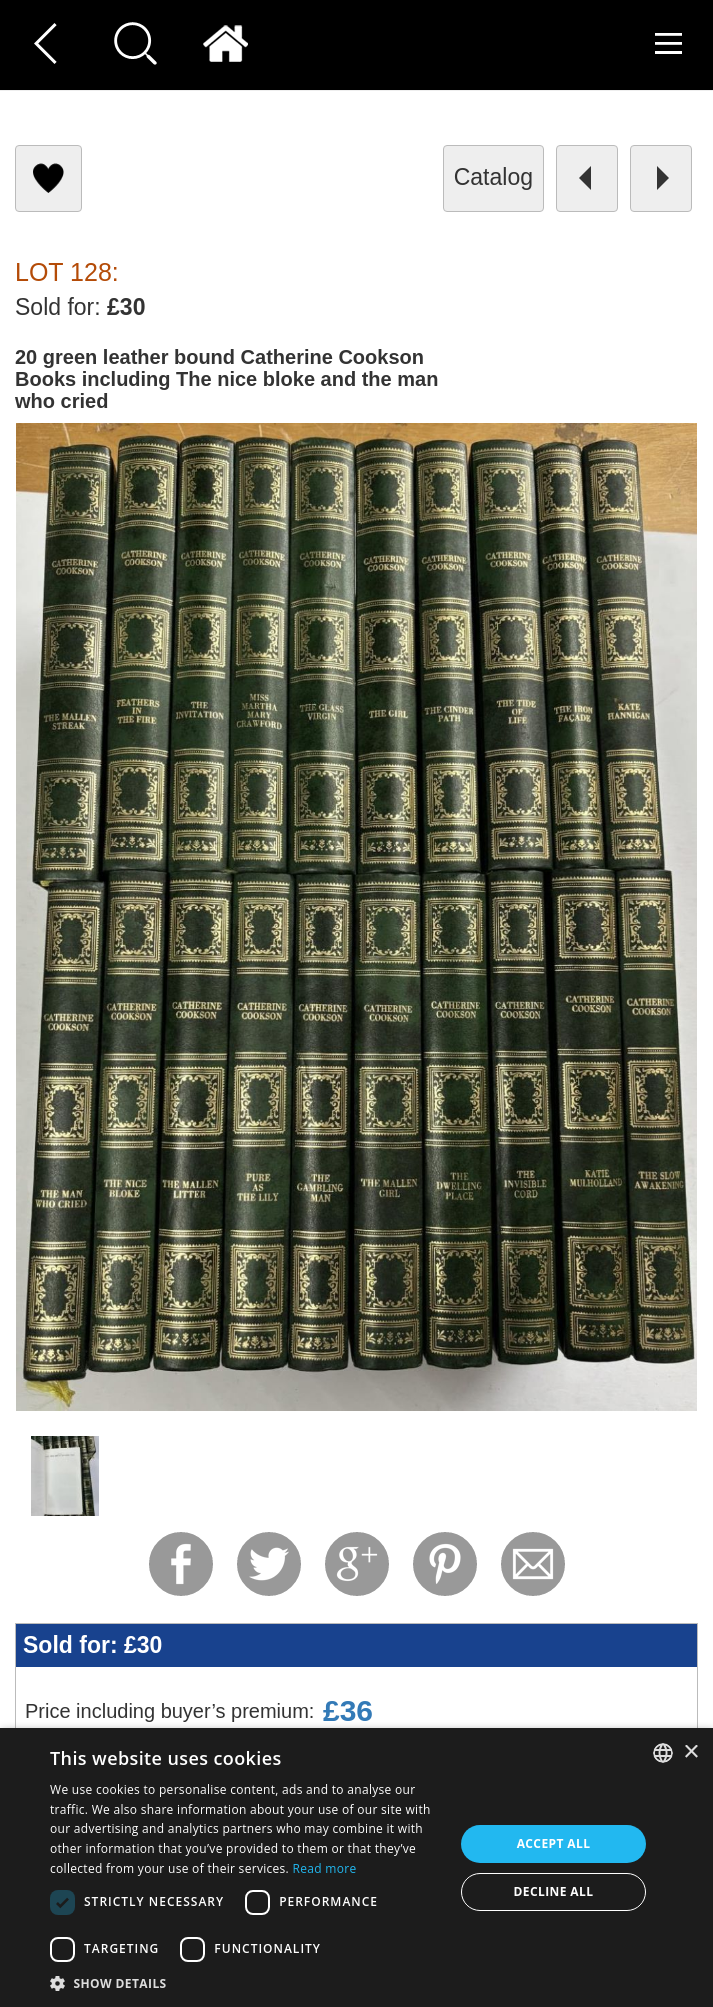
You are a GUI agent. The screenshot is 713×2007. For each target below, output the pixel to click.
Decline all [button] (554, 1891)
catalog (493, 177)
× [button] (690, 1752)
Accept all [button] (554, 1843)
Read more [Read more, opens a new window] (324, 1868)
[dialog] (356, 1867)
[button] (246, 1982)
